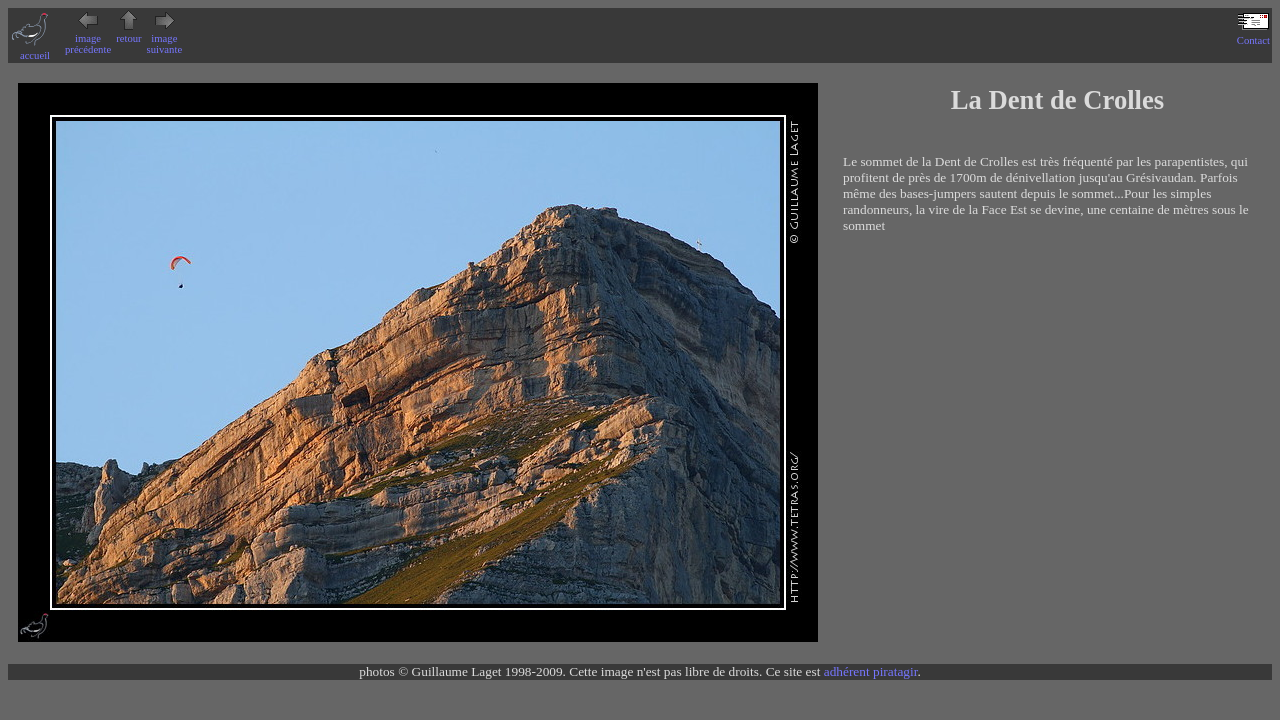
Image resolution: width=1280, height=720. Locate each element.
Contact (1253, 35)
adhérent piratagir (871, 671)
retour (128, 33)
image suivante (165, 38)
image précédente (88, 38)
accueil (35, 50)
